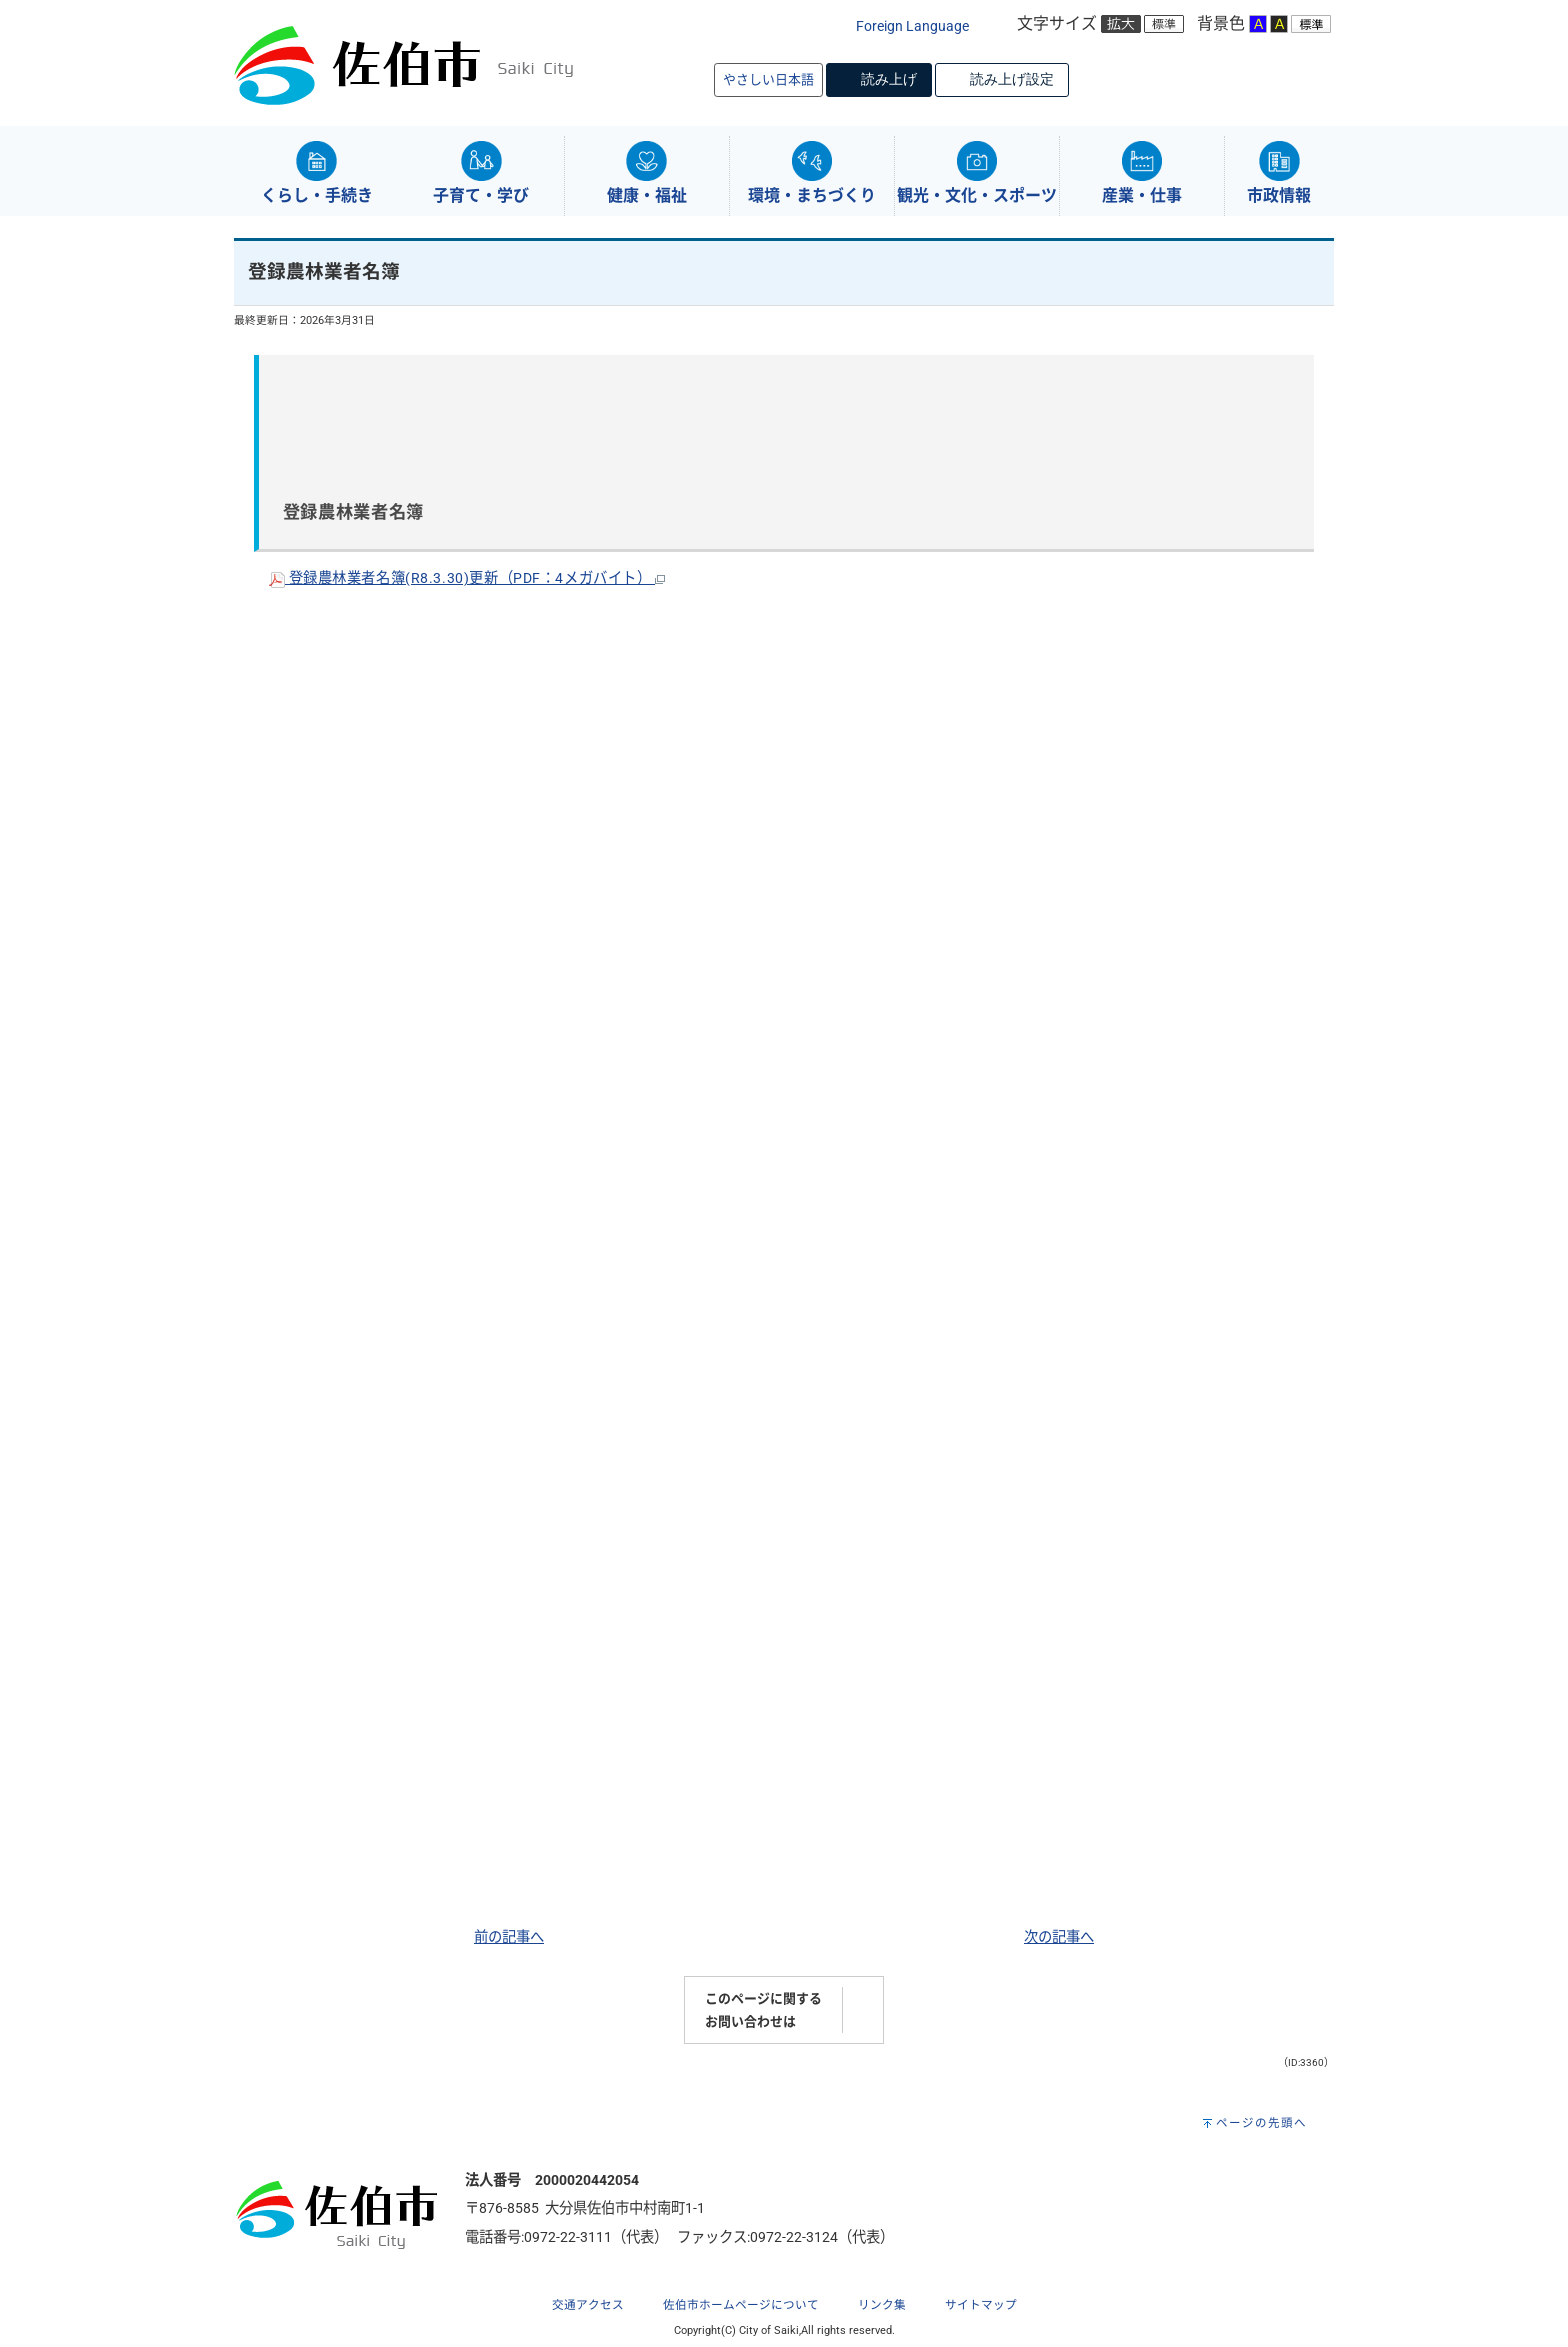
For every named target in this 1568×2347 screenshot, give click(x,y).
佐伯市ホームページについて (741, 2305)
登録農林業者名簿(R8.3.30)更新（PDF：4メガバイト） (467, 578)
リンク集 (882, 2305)
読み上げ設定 (1012, 79)
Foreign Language (912, 26)
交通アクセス (588, 2305)
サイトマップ (981, 2305)
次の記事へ (1059, 1937)
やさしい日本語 (768, 79)
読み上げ (889, 79)
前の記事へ (509, 1937)
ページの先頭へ (1261, 2123)
